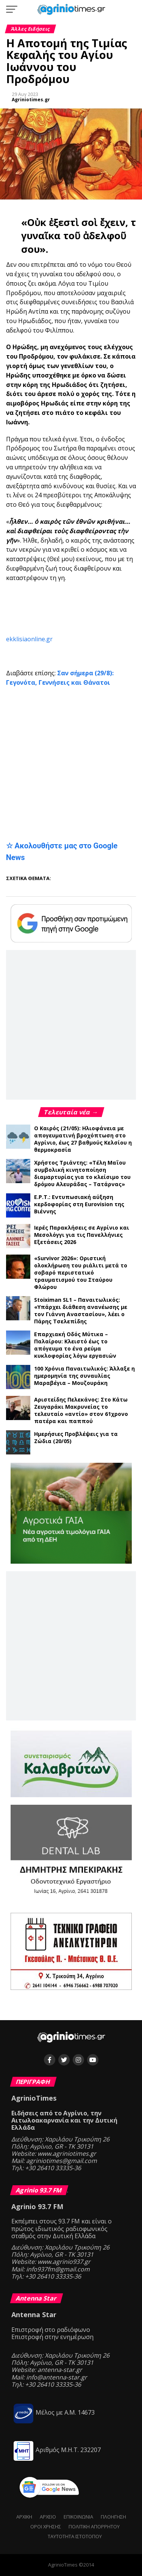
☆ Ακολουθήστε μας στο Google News (62, 851)
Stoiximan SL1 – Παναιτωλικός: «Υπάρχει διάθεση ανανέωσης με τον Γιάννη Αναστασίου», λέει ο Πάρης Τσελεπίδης (80, 1310)
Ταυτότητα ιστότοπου (75, 2536)
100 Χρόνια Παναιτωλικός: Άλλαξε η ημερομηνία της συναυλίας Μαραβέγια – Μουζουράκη (84, 1375)
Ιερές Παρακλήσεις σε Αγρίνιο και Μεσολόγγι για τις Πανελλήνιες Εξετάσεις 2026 (81, 1234)
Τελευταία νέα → (71, 1112)
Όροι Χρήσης (45, 2526)
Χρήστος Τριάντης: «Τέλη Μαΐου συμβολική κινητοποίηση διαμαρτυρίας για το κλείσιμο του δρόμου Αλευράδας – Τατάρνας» (82, 1173)
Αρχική (24, 2516)
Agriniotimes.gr (31, 99)
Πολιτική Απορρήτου (94, 2526)
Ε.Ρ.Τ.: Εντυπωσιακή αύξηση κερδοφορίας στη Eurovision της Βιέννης (79, 1204)
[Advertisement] (74, 609)
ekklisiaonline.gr (29, 639)
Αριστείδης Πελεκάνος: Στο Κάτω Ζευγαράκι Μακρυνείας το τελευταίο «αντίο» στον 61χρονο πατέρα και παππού (81, 1410)
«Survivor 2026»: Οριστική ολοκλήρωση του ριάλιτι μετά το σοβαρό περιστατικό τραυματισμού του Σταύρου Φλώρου (80, 1272)
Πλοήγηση (113, 2516)
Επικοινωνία (78, 2516)
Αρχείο (48, 2516)
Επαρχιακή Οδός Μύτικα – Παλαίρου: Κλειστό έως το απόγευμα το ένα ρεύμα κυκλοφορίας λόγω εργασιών (75, 1345)
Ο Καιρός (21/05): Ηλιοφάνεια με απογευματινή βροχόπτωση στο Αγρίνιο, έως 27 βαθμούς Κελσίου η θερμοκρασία (83, 1139)
